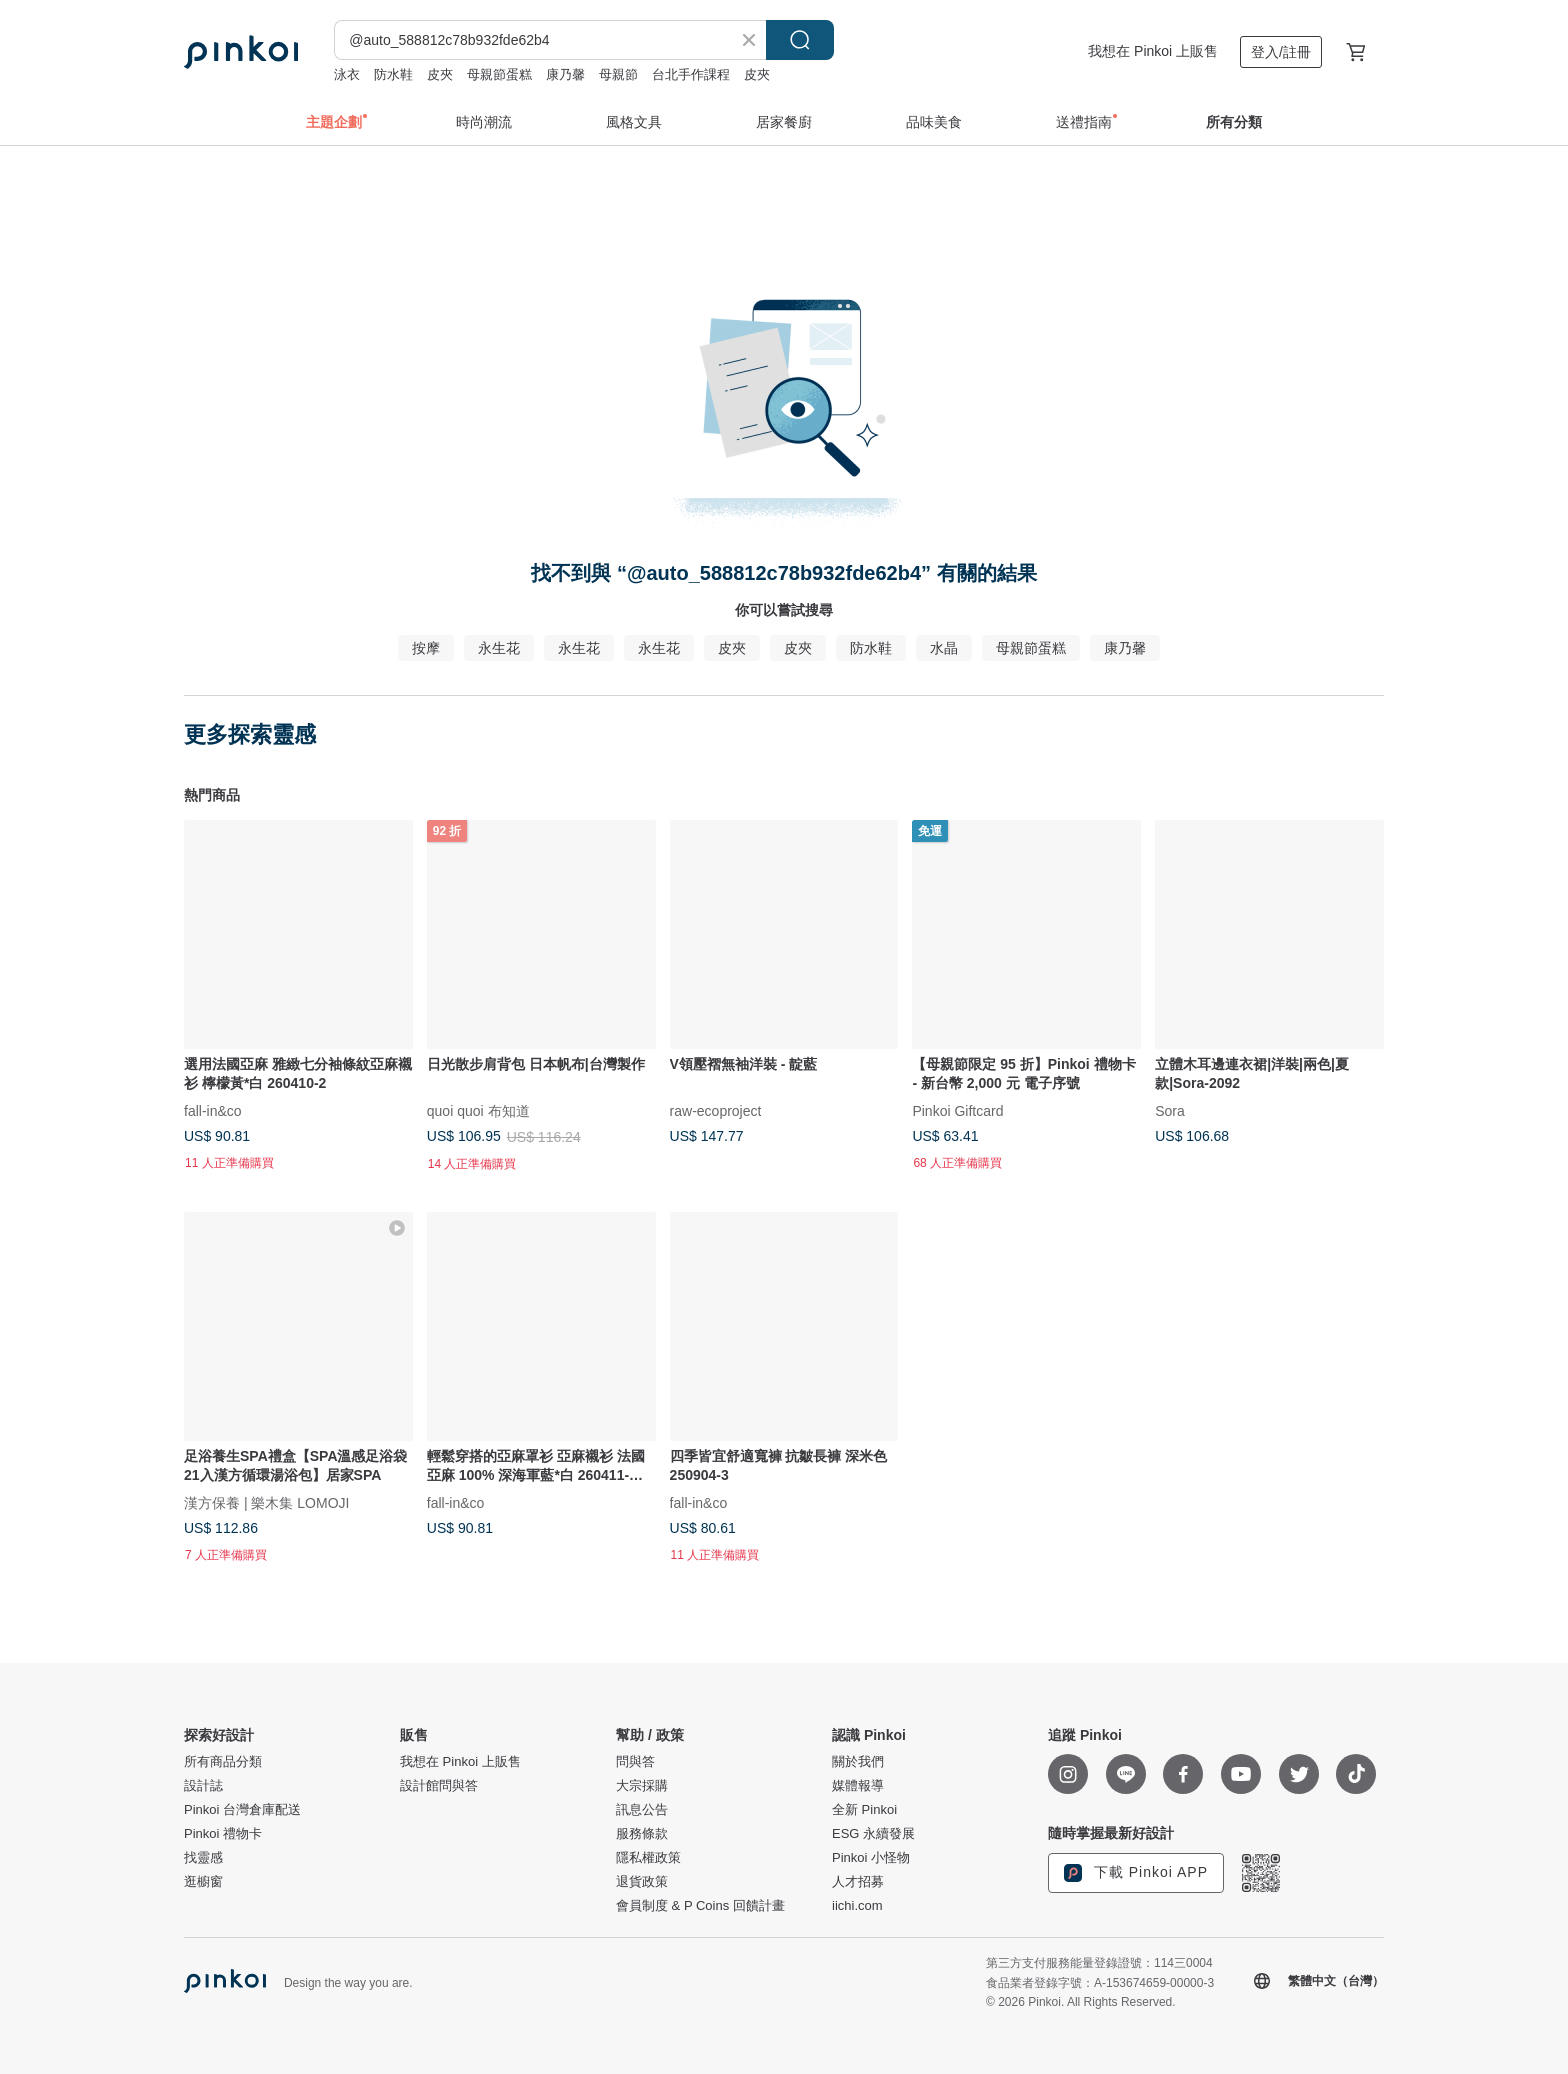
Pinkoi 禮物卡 (223, 1834)
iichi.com (857, 1906)
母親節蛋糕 (499, 74)
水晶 (944, 648)
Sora (1170, 1110)
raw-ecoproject (716, 1110)
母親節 (618, 74)
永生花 (499, 648)
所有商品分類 (223, 1762)
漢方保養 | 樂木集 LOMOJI (266, 1502)
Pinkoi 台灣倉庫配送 (242, 1810)
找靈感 (203, 1858)
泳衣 (347, 74)
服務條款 (642, 1834)
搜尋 (800, 40)
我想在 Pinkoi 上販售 (1153, 51)
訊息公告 (642, 1810)
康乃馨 (565, 74)
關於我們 (858, 1762)
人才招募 (858, 1882)
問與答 (635, 1762)
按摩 (426, 648)
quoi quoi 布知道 (478, 1110)
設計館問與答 (439, 1786)
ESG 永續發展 (873, 1834)
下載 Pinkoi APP (1136, 1873)
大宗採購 (642, 1786)
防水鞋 (393, 74)
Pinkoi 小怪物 (871, 1858)
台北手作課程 (691, 74)
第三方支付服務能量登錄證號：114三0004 (1099, 1963)
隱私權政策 (648, 1858)
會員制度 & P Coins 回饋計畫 (700, 1906)
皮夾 (440, 74)
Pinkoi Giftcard (957, 1110)
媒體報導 (858, 1786)
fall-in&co (213, 1110)
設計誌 (203, 1786)
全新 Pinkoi (864, 1810)
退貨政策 (642, 1882)
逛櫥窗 (203, 1882)
